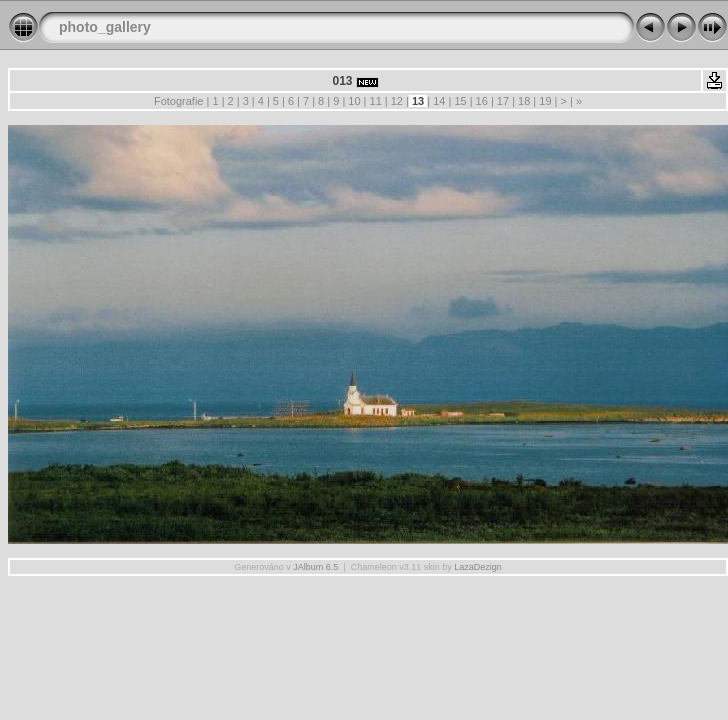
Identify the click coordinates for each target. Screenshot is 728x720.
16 (482, 101)
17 (503, 101)
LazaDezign (478, 567)
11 (375, 101)
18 (524, 101)
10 (354, 101)
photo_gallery (105, 27)
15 (460, 101)
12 (397, 101)
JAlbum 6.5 (315, 567)
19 (545, 101)
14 (439, 101)
